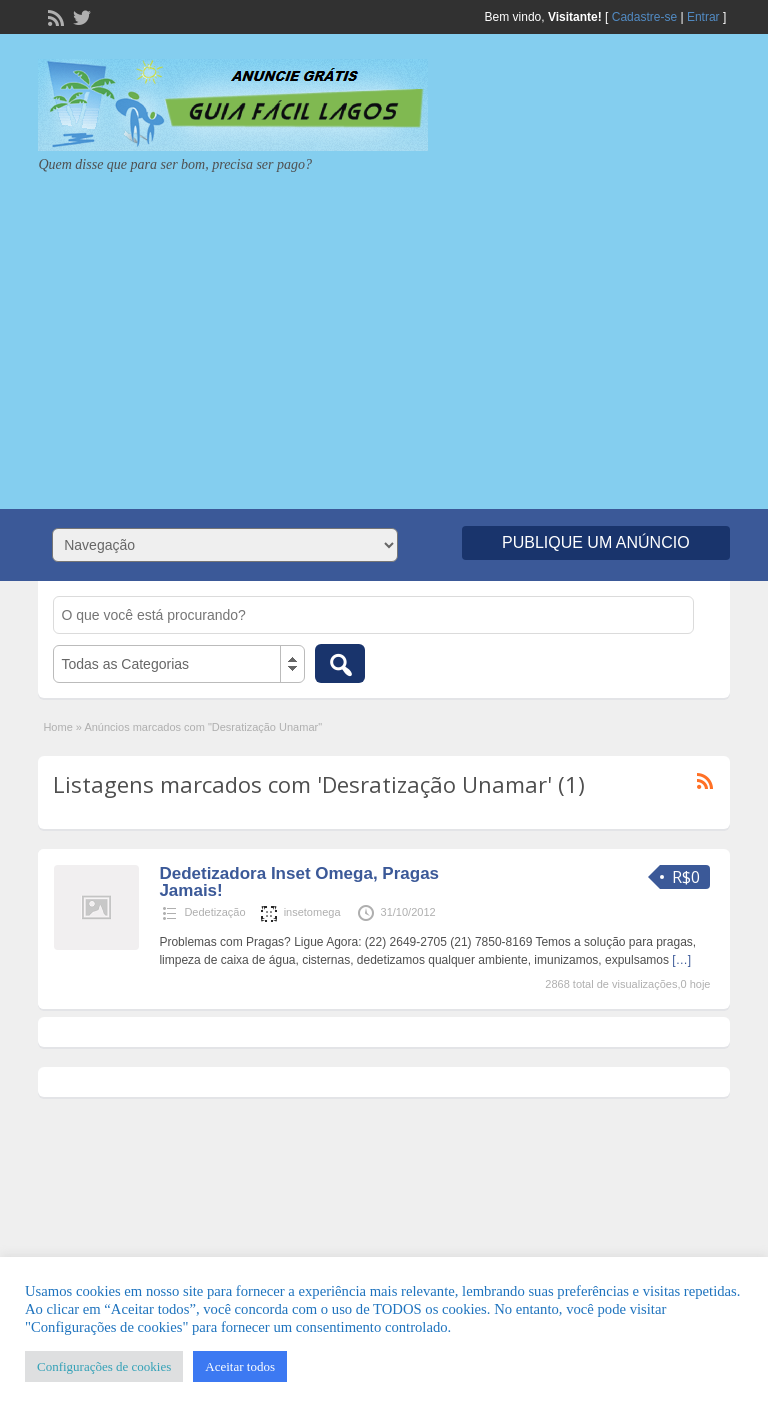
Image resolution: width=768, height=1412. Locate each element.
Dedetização (214, 912)
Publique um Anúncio (596, 542)
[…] (681, 960)
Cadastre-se (644, 17)
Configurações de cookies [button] (104, 1366)
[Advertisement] (384, 334)
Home (57, 727)
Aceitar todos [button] (240, 1366)
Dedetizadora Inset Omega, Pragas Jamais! (299, 882)
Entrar (703, 17)
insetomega (312, 912)
